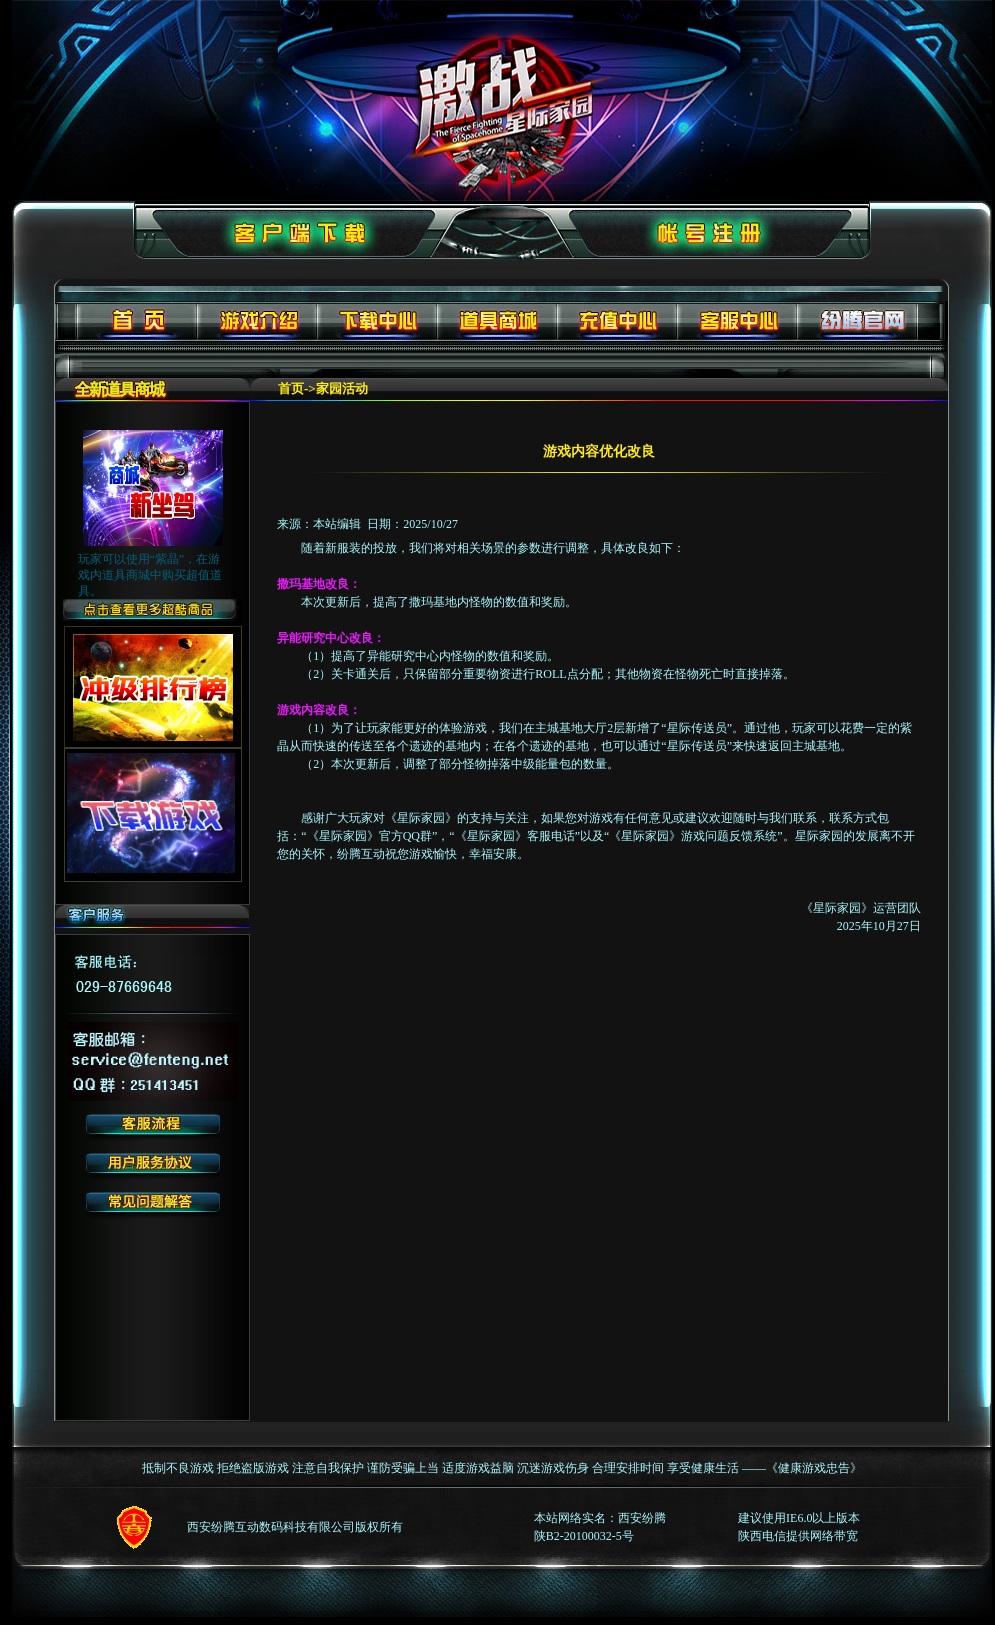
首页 (291, 388)
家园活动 (342, 388)
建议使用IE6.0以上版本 (799, 1518)
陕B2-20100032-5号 (584, 1536)
